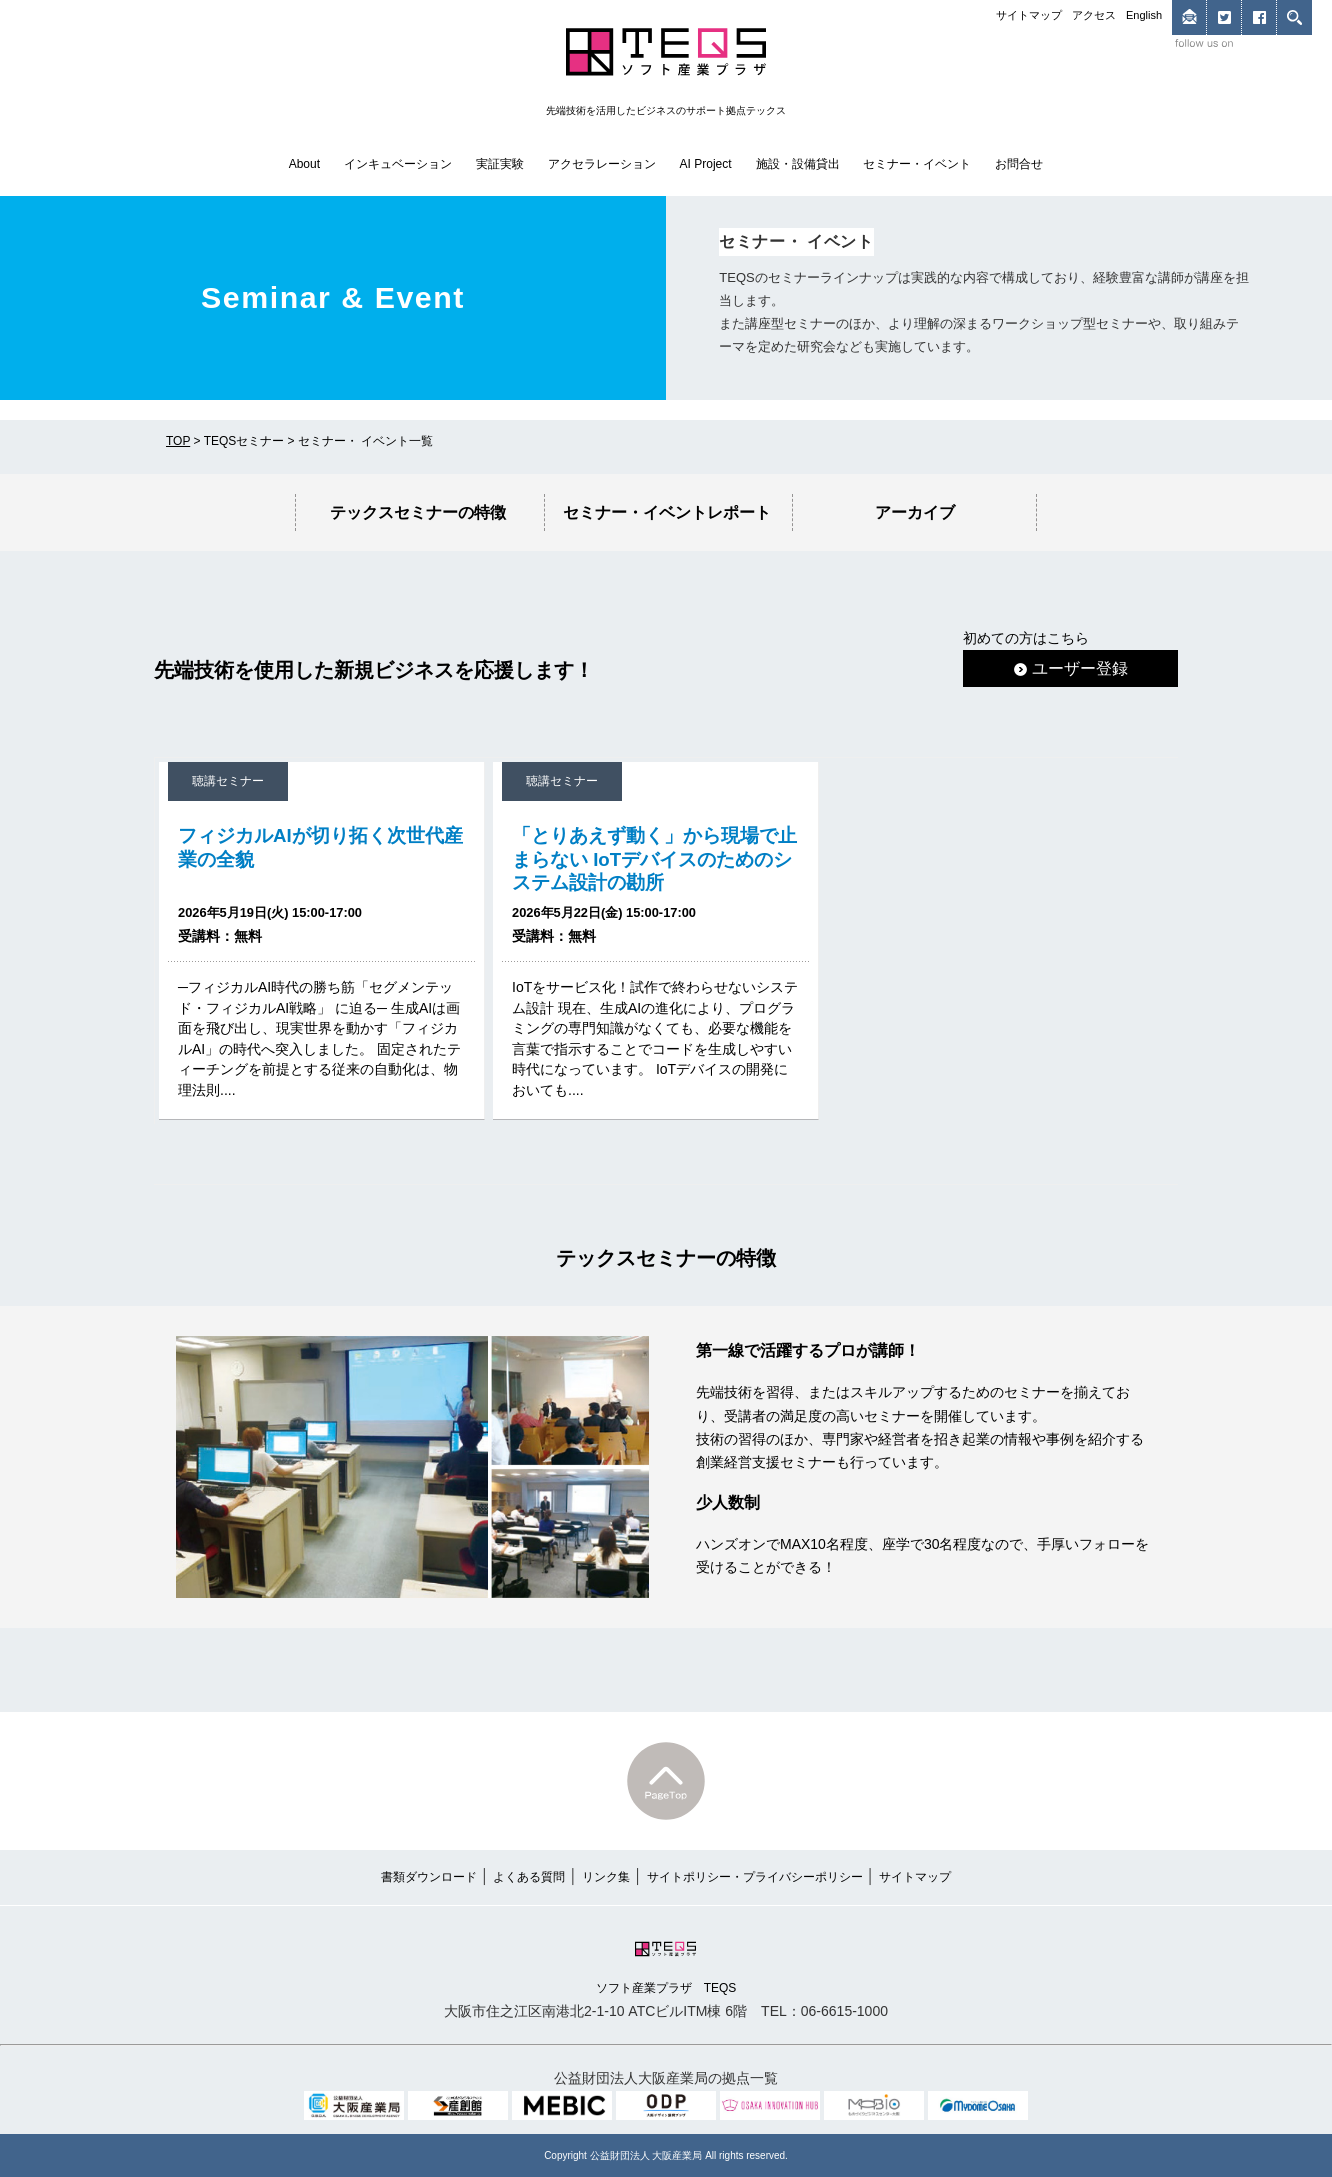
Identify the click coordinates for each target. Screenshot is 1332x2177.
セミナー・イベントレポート (667, 512)
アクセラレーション (602, 164)
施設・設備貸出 (798, 164)
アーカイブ (915, 512)
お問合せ (1019, 164)
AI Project (706, 164)
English (1144, 15)
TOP (178, 441)
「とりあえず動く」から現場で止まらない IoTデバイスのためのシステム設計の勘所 (654, 858)
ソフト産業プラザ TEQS (666, 1965)
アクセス (1094, 15)
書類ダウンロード (429, 1877)
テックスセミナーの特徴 (418, 512)
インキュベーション (398, 164)
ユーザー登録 (1071, 668)
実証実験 (500, 164)
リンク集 (606, 1877)
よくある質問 (529, 1877)
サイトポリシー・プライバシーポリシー (755, 1877)
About (304, 164)
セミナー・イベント (917, 164)
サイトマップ (1029, 15)
